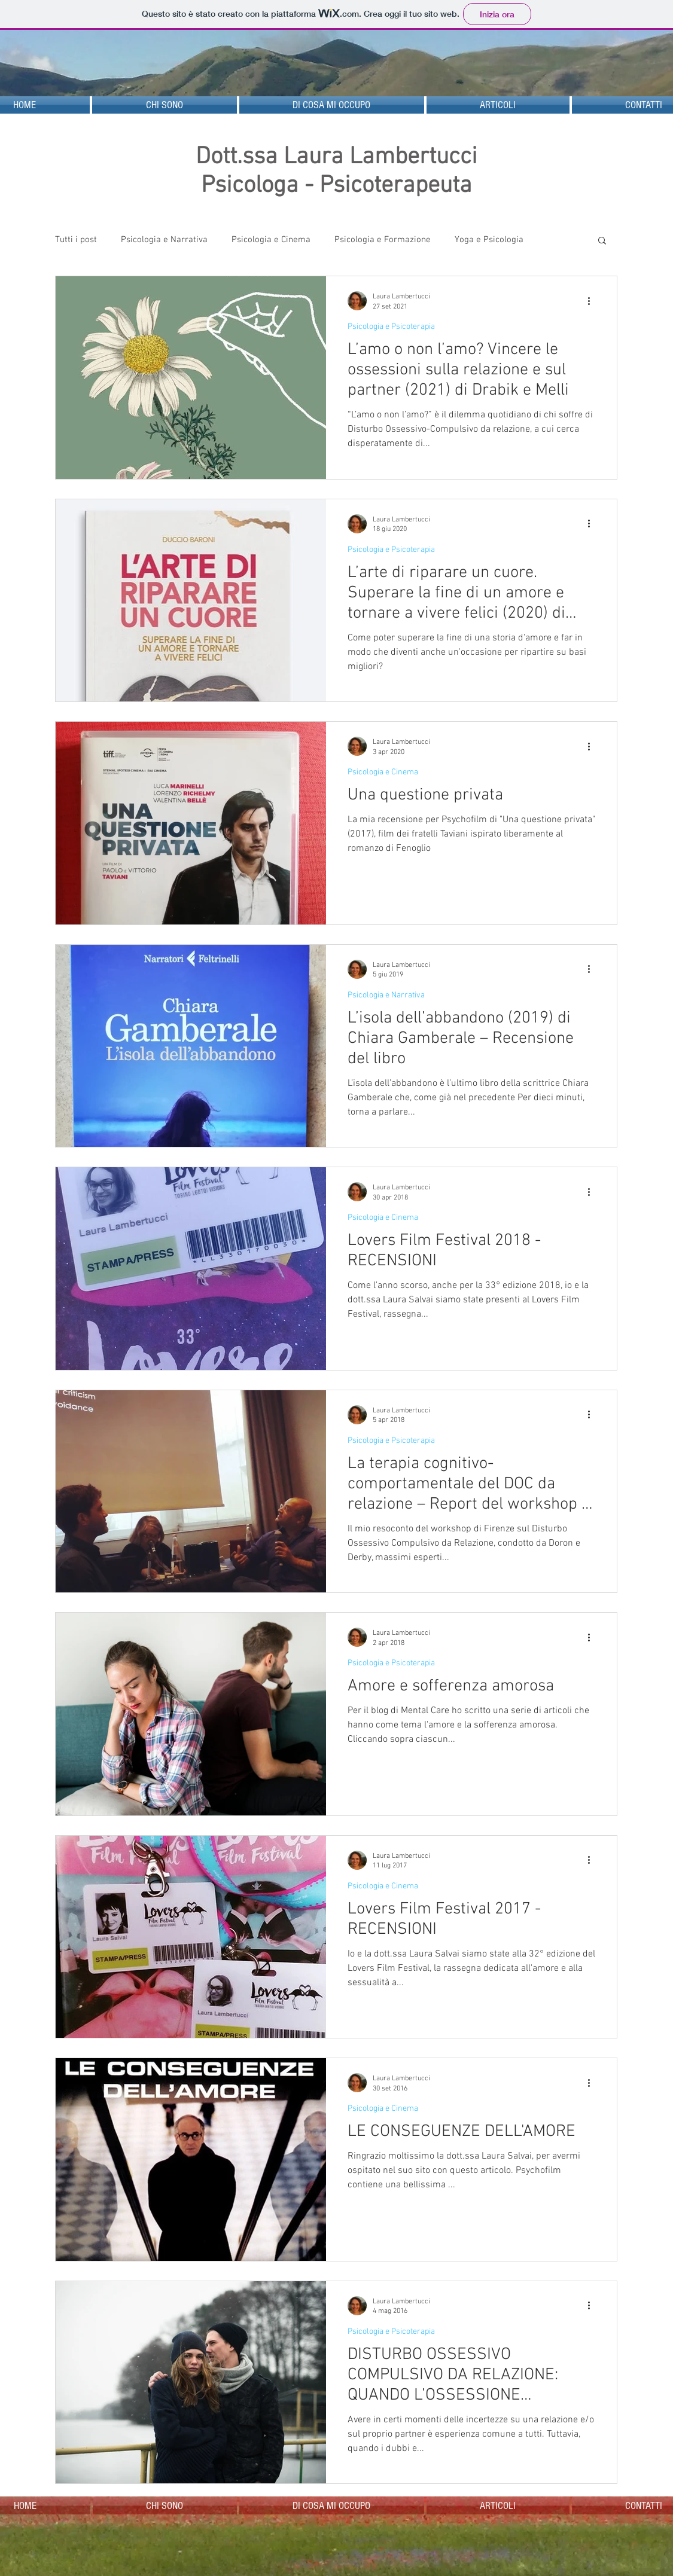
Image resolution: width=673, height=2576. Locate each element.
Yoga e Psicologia (489, 239)
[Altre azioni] (593, 301)
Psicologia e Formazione (382, 239)
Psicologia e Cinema (271, 239)
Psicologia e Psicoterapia (391, 327)
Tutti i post (76, 239)
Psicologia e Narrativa (164, 239)
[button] (602, 241)
